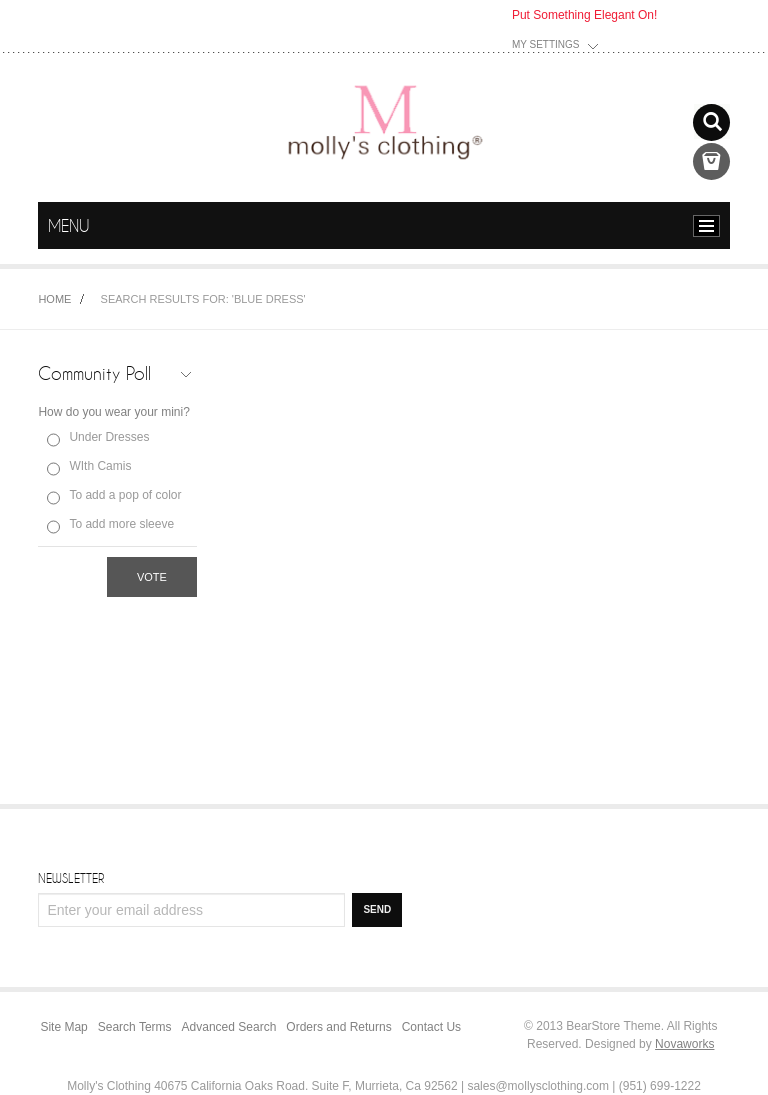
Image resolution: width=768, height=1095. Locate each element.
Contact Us (431, 1027)
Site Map (63, 1027)
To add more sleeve (121, 524)
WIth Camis (100, 466)
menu (711, 226)
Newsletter (71, 878)
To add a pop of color (125, 495)
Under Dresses (109, 437)
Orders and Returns (338, 1027)
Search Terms (135, 1027)
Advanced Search (229, 1027)
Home (54, 299)
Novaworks (684, 1044)
